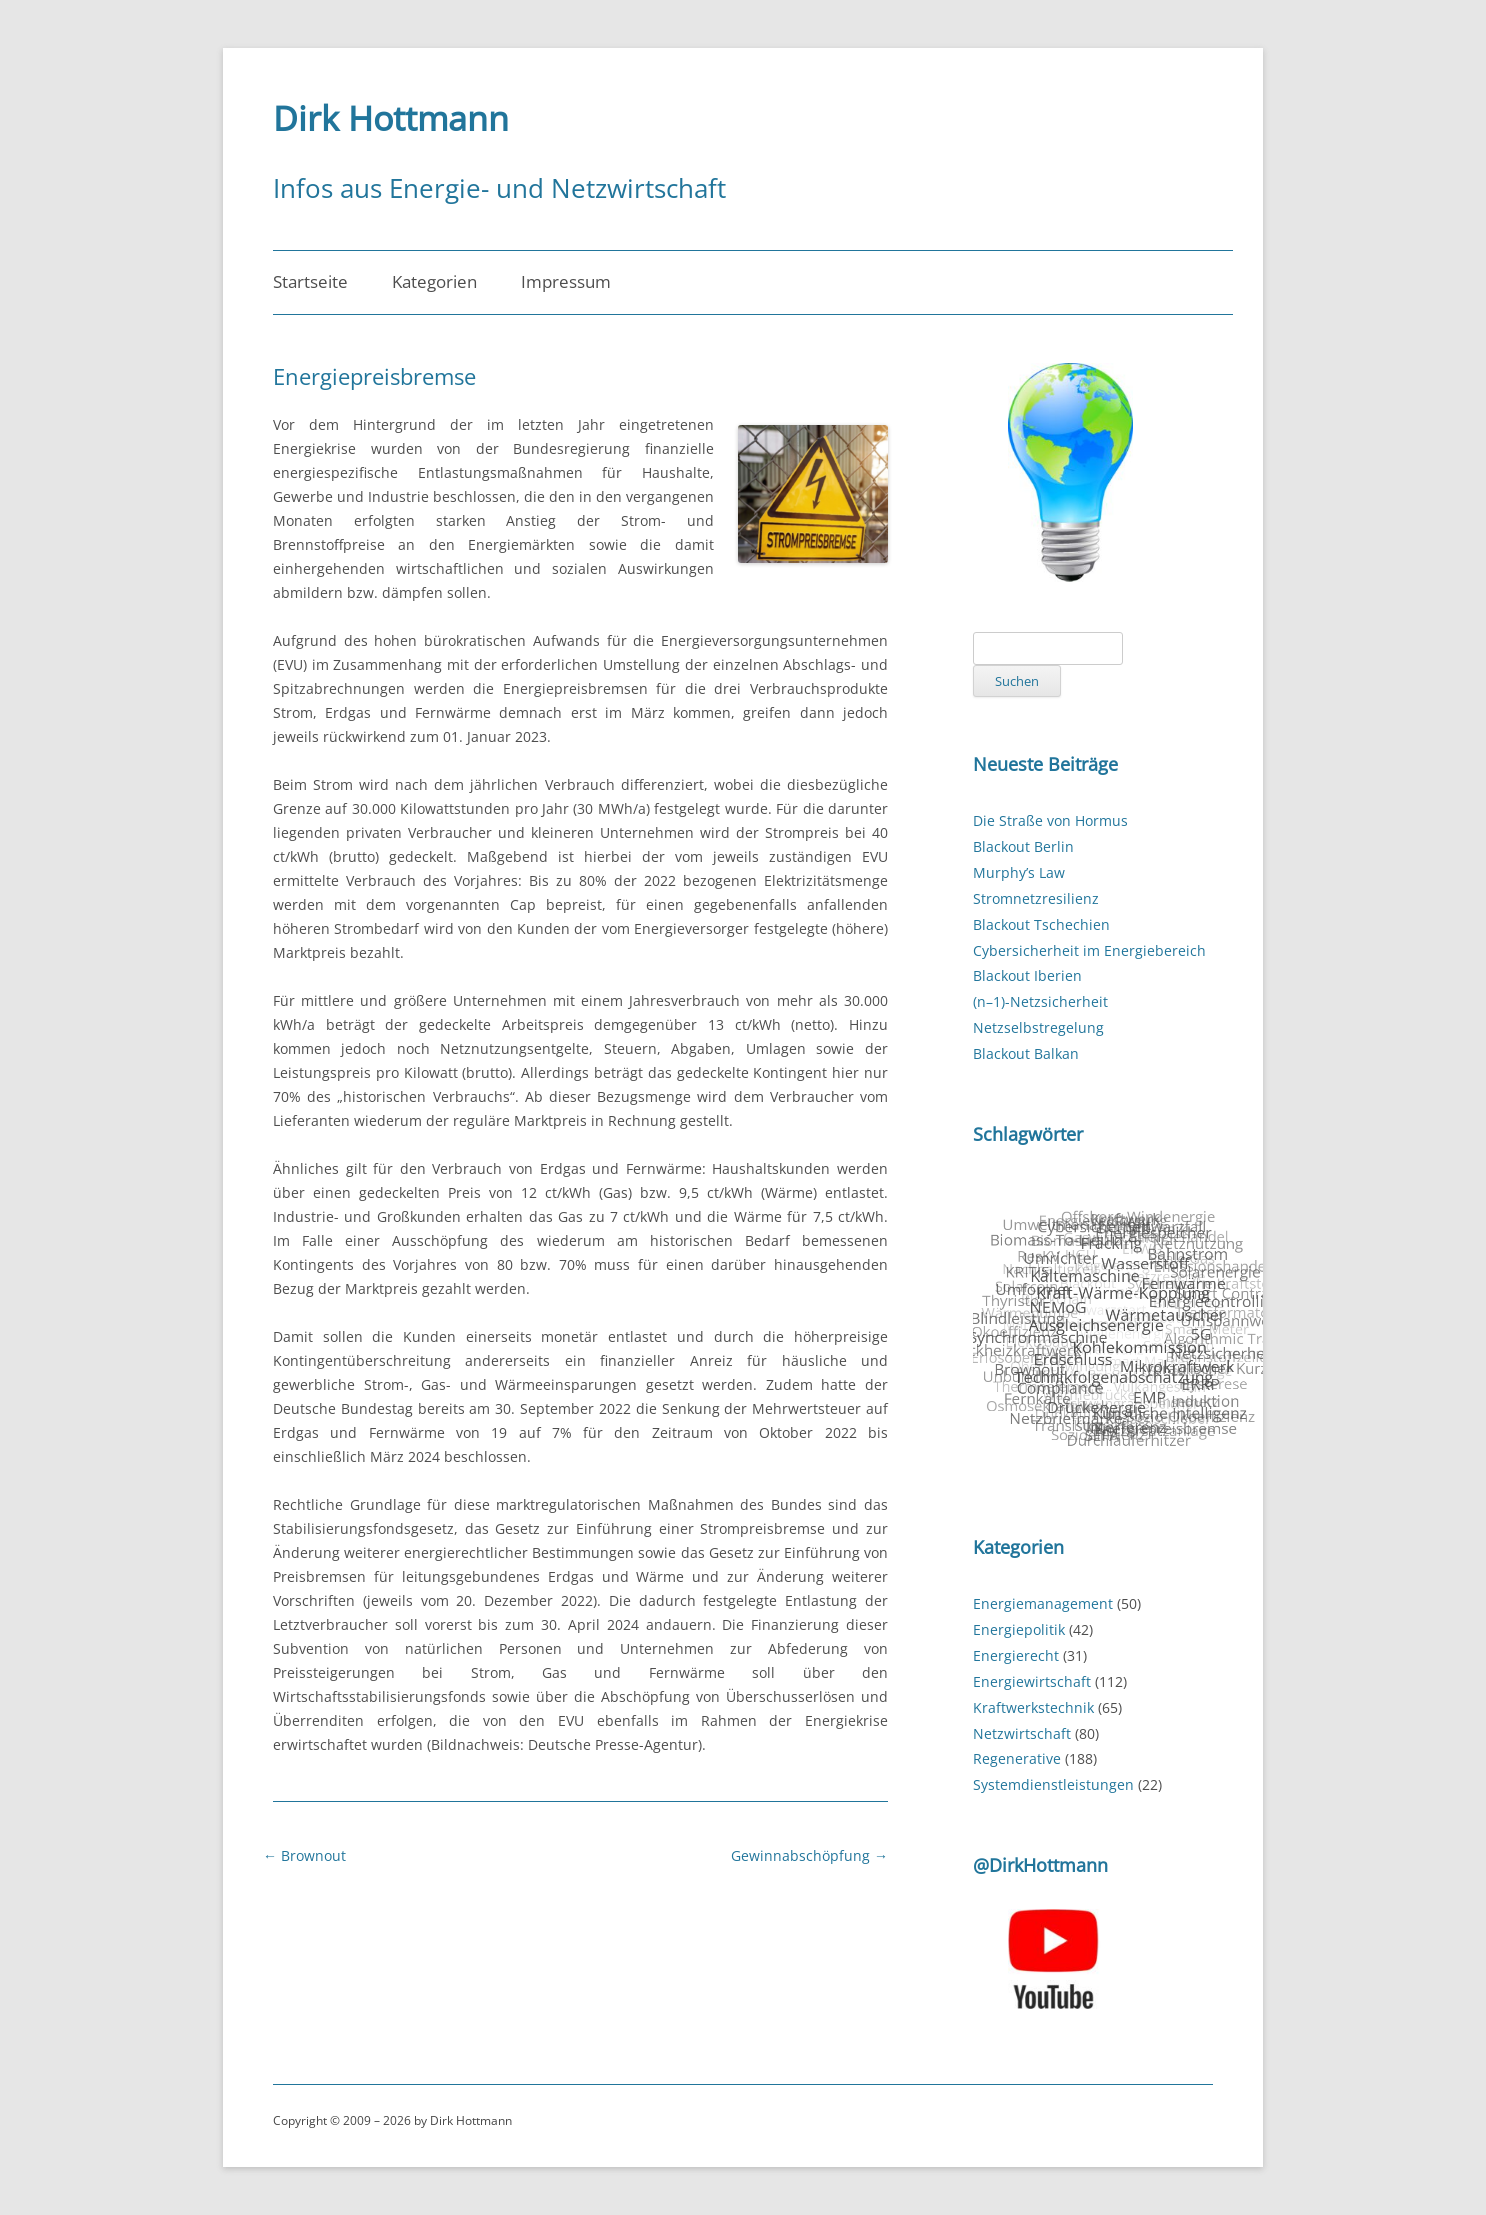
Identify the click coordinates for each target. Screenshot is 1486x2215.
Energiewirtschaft (1032, 1681)
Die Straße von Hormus (1050, 820)
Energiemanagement (1043, 1603)
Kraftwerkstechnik (1033, 1707)
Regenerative (1017, 1758)
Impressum (566, 281)
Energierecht (1016, 1655)
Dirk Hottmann (391, 118)
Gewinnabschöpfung (809, 1855)
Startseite (310, 281)
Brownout (304, 1855)
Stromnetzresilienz (1036, 898)
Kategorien (434, 281)
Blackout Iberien (1027, 975)
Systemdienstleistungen (1053, 1784)
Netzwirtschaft (1022, 1733)
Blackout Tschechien (1041, 924)
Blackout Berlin (1023, 846)
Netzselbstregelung (1038, 1027)
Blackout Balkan (1026, 1053)
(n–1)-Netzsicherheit (1040, 1001)
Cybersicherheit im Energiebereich (1089, 950)
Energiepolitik (1019, 1629)
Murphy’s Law (1019, 872)
